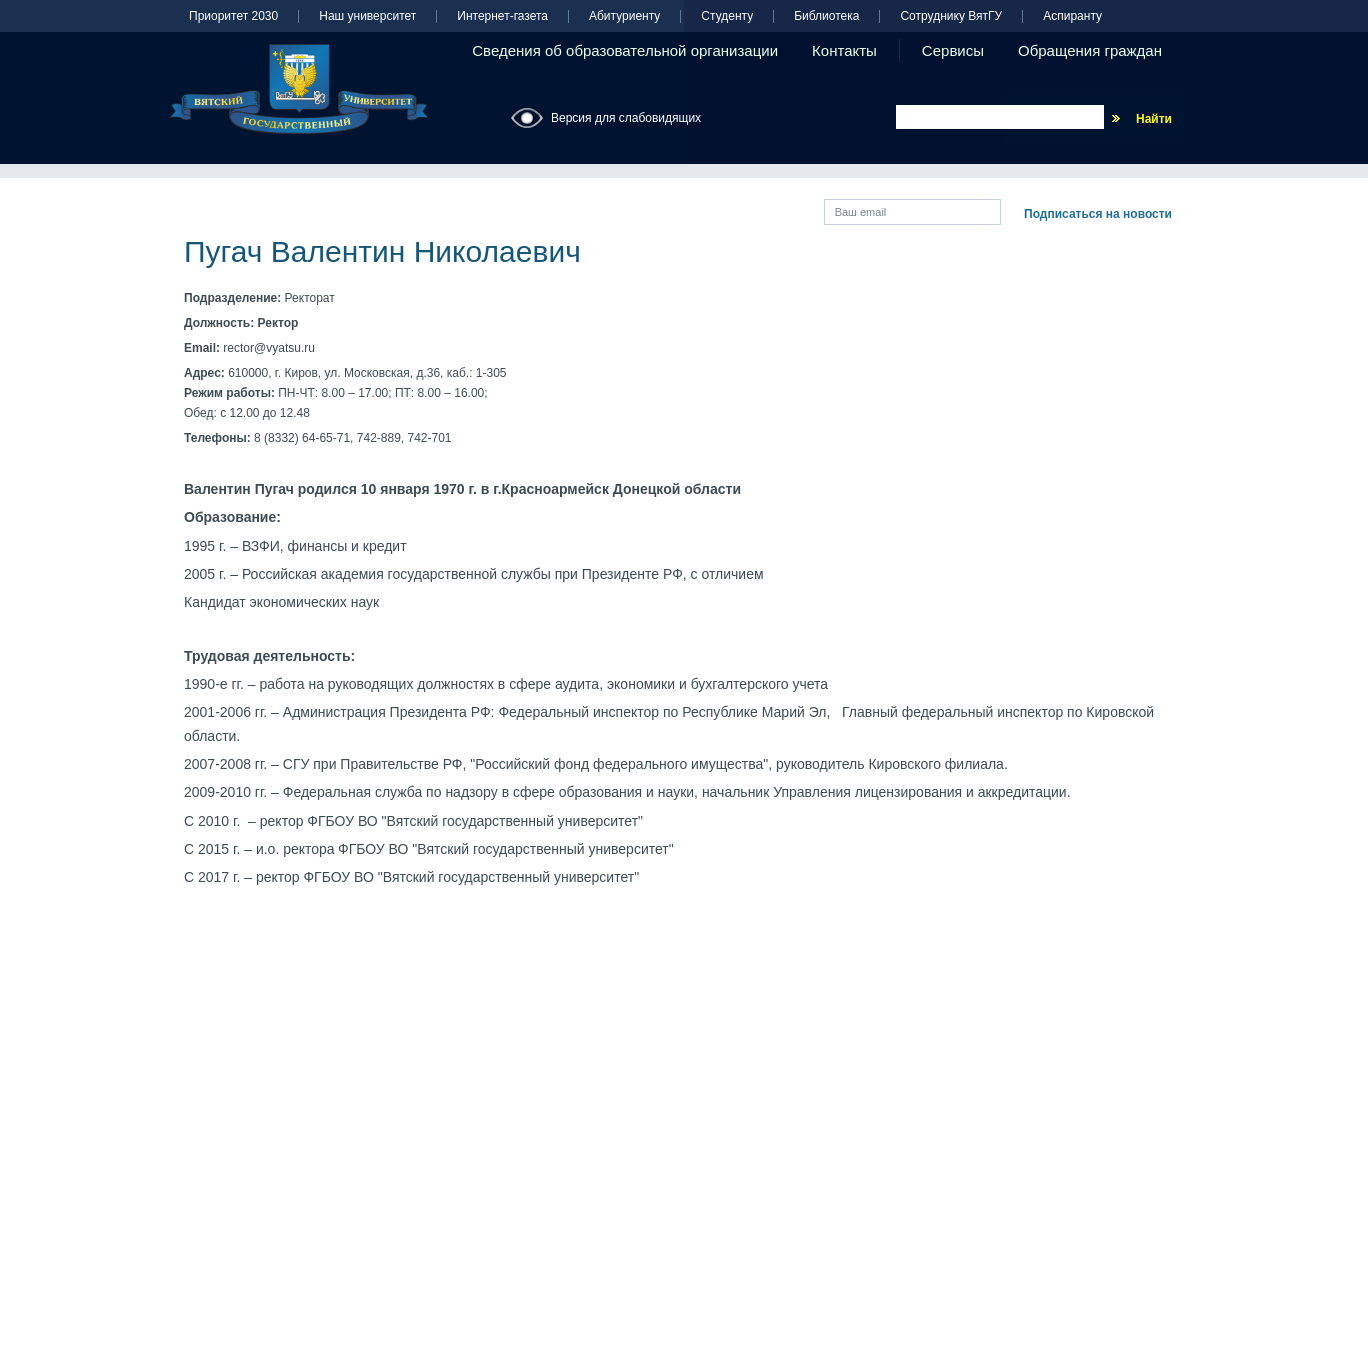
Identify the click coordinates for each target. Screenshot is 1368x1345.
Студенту (727, 16)
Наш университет (367, 16)
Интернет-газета (502, 16)
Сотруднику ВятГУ (951, 16)
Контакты (844, 50)
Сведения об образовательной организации (625, 50)
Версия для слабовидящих (626, 118)
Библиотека (826, 16)
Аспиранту (1072, 16)
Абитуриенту (624, 16)
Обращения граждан (1090, 50)
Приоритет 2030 (233, 16)
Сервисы (953, 50)
